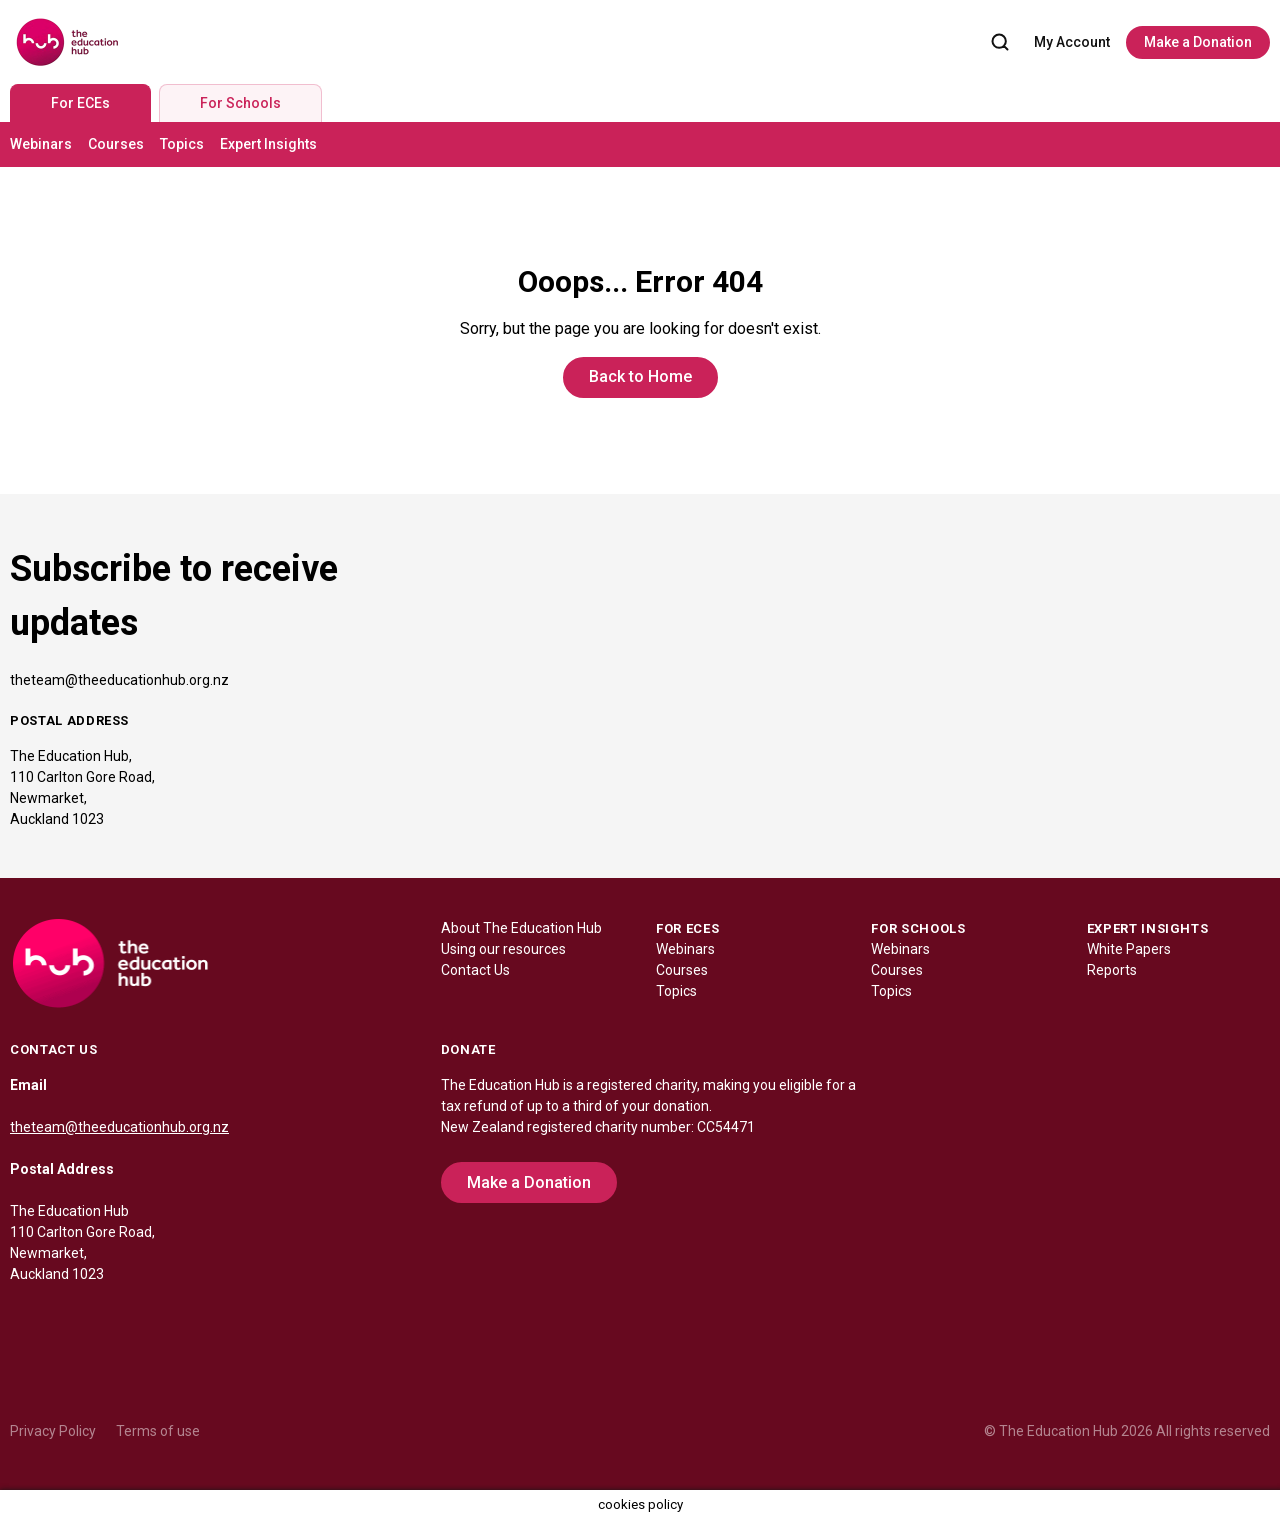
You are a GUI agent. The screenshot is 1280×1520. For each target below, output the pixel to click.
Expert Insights (268, 144)
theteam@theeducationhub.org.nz (119, 680)
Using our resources (503, 949)
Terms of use (158, 1431)
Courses (116, 144)
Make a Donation (1198, 42)
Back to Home (640, 376)
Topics (182, 144)
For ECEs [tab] (80, 103)
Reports (1112, 970)
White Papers (1129, 949)
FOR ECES (687, 928)
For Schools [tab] (240, 103)
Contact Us (475, 970)
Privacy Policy (53, 1431)
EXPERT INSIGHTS (1148, 928)
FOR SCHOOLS (918, 928)
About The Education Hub (521, 928)
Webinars (41, 144)
